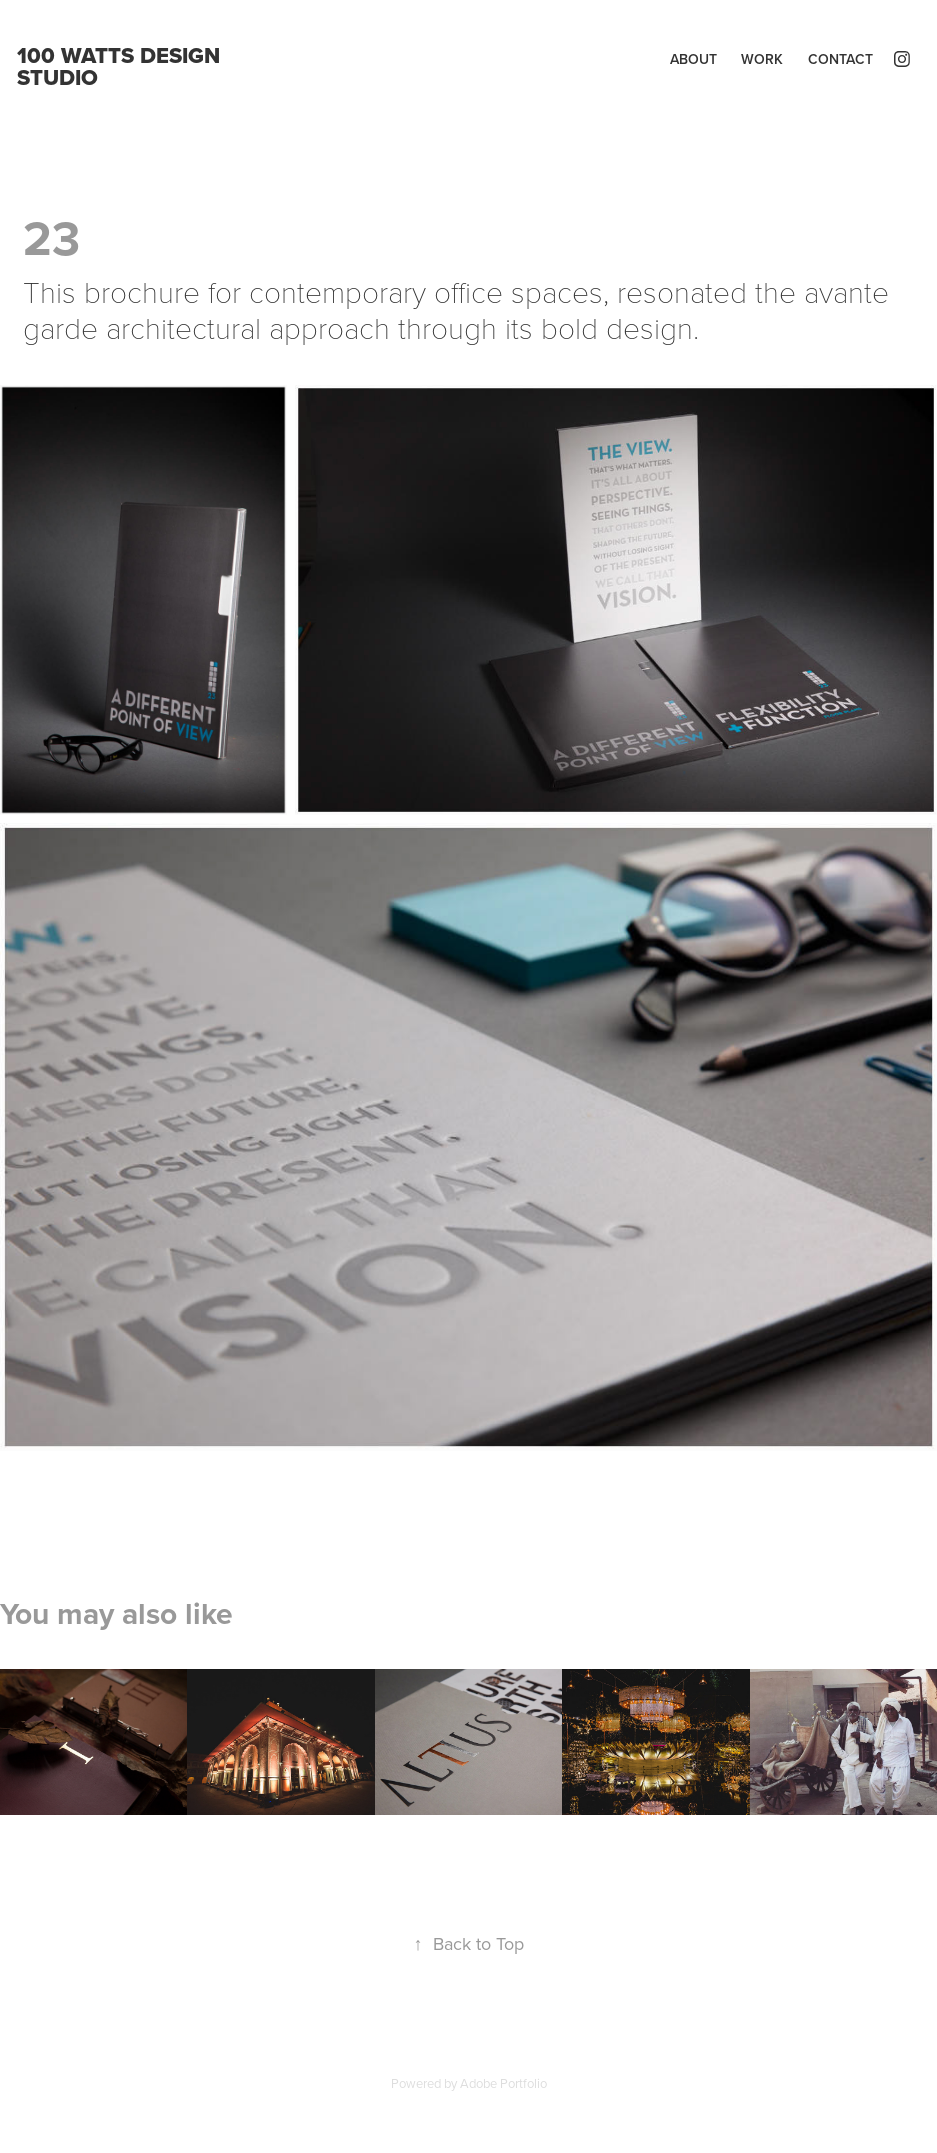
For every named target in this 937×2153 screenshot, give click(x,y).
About (693, 59)
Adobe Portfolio (503, 2083)
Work (762, 59)
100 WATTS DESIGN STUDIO (121, 66)
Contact (840, 59)
